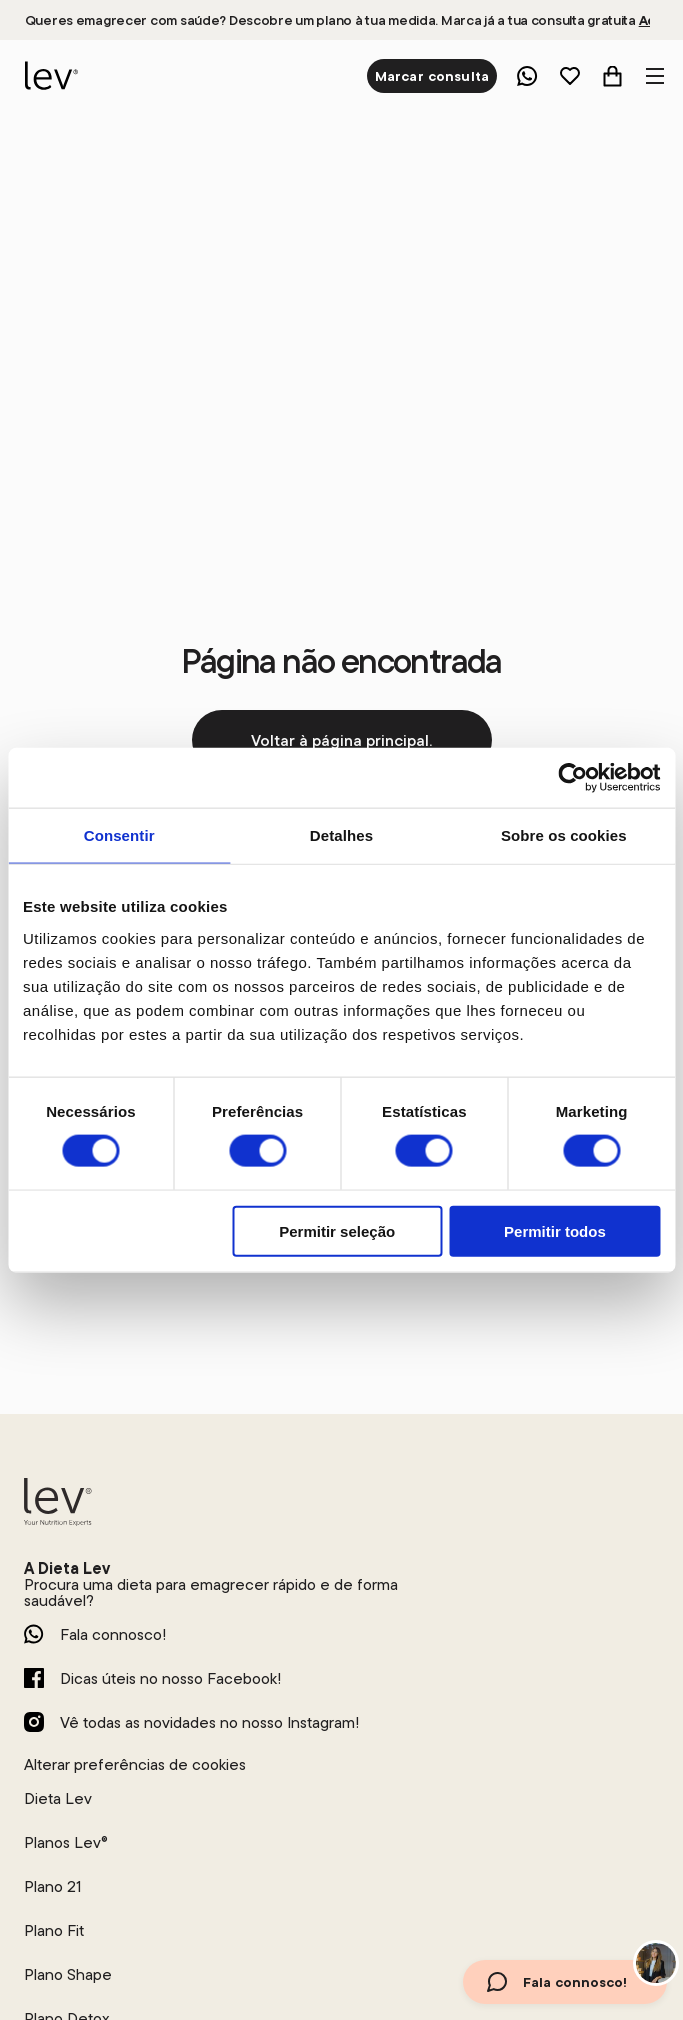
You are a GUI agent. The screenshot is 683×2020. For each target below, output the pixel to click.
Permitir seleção (337, 1230)
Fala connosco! (113, 1634)
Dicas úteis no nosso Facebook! (170, 1678)
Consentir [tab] (119, 835)
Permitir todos (555, 1230)
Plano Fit (54, 1930)
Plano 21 (52, 1886)
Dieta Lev (58, 1798)
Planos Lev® (66, 1842)
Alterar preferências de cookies (135, 1764)
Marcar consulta (432, 76)
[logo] (48, 76)
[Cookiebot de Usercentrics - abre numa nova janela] (572, 778)
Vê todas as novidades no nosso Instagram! (209, 1722)
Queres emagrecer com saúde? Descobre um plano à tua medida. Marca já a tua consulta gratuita (338, 20)
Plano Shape (68, 1974)
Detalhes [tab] (341, 835)
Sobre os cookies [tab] (564, 835)
